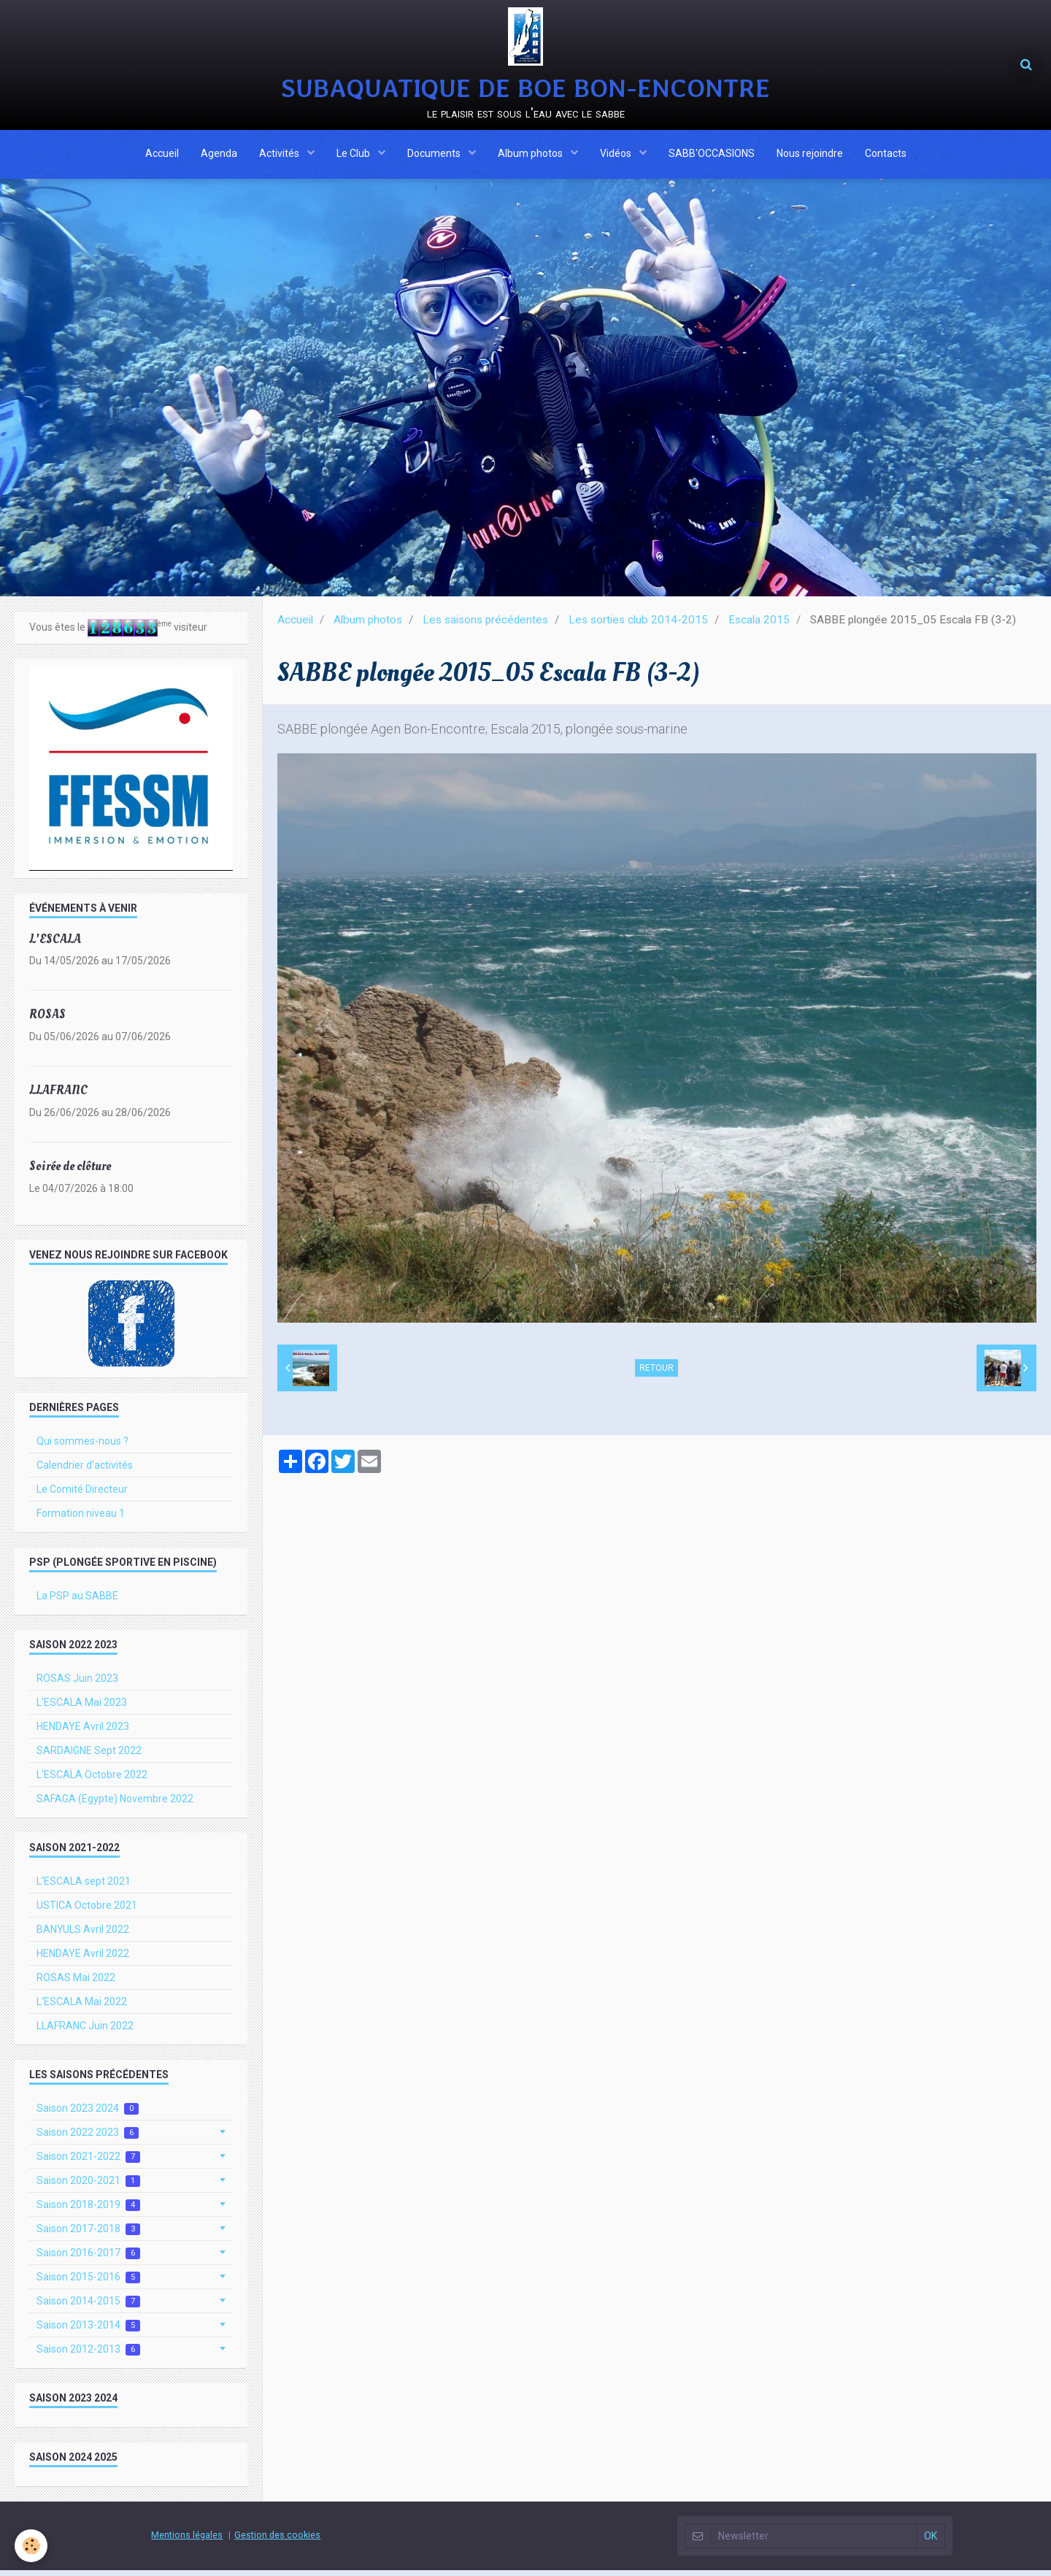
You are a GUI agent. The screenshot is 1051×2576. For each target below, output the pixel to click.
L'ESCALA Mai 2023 (81, 1708)
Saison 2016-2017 (88, 2259)
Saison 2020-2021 (88, 2186)
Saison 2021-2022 (88, 2162)
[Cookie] (31, 2545)
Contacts (885, 155)
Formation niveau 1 (80, 1519)
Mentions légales (187, 2540)
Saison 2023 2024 (87, 2114)
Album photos (531, 155)
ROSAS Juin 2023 (77, 1684)
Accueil (162, 155)
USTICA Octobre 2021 (86, 1911)
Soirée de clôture (70, 1172)
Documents (435, 155)
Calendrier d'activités (84, 1471)
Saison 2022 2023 (87, 2138)
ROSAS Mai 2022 (75, 1983)
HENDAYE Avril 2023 (82, 1732)
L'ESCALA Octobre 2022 (91, 1780)
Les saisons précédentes (485, 625)
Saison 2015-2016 (88, 2283)
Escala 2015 (759, 625)
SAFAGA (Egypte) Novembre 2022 (114, 1804)
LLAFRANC (58, 1096)
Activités (280, 155)
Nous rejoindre (810, 155)
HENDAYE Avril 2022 (82, 1959)
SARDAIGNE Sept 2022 (89, 1756)
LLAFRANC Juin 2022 (85, 2031)
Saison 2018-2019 (88, 2210)
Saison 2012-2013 (88, 2355)
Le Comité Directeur (82, 1495)
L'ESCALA (55, 944)
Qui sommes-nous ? (82, 1447)
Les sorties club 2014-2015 (638, 625)
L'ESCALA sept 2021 (83, 1887)
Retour (656, 1374)
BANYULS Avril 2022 (82, 1935)
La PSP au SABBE (77, 1601)
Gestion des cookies (277, 2540)
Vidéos (617, 155)
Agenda (219, 155)
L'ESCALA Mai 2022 (81, 2007)
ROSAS (47, 1020)
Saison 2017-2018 (88, 2235)
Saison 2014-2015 (88, 2307)
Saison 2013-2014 (88, 2331)
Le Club (354, 155)
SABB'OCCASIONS (712, 155)
